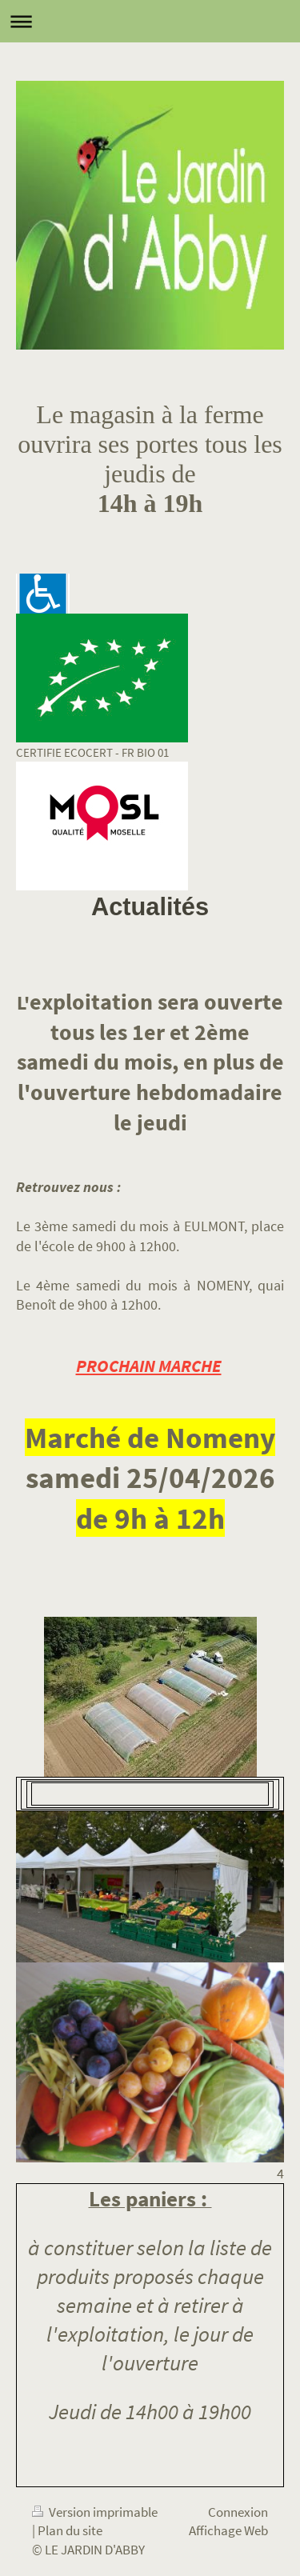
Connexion (238, 2512)
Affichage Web (228, 2530)
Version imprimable (95, 2512)
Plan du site (70, 2530)
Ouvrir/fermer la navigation (150, 21)
